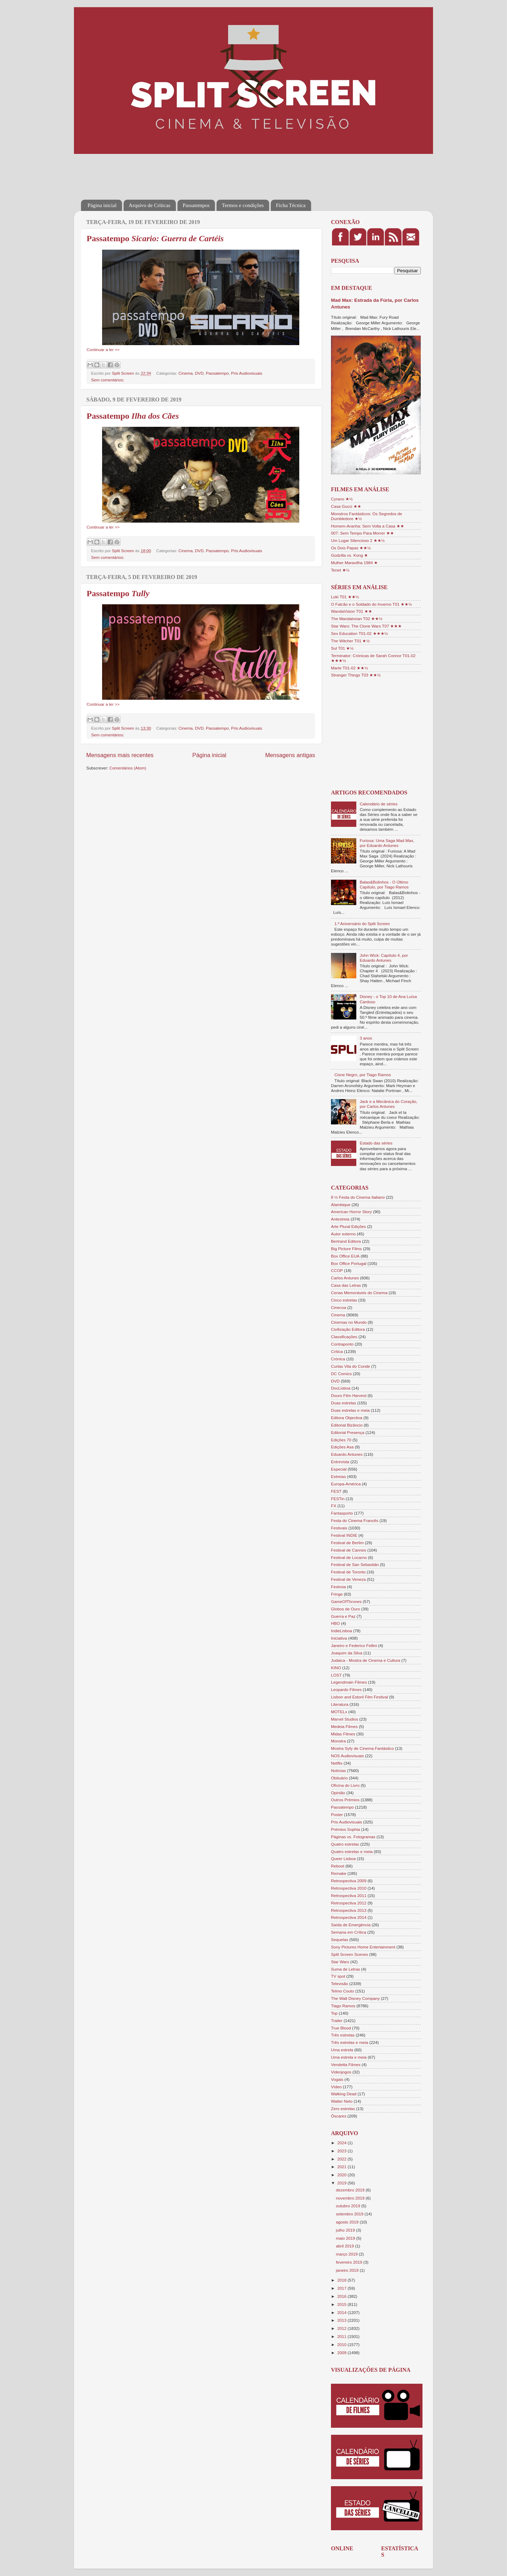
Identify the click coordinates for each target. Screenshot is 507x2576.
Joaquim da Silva (346, 1653)
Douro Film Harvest (349, 1395)
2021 (342, 2166)
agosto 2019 (348, 2222)
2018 (342, 2280)
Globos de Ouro (345, 1609)
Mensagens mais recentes (120, 755)
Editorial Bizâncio (347, 1425)
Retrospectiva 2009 (349, 1880)
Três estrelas (343, 2035)
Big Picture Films (346, 1248)
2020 (342, 2174)
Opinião (338, 1792)
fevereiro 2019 (349, 2262)
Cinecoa (338, 1307)
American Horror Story (351, 1211)
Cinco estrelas (344, 1300)
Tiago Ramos (343, 2005)
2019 (342, 2183)
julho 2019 (346, 2230)
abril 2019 (345, 2246)
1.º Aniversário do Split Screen (362, 923)
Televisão (339, 1983)
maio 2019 (346, 2238)
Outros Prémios (345, 1799)
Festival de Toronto (348, 1572)
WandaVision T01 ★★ (351, 611)
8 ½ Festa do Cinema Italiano (358, 1197)
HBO (335, 1623)
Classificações (344, 1336)
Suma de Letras (345, 1969)
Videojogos (341, 2072)
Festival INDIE (344, 1535)
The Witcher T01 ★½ (350, 640)
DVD (199, 373)
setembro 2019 (350, 2214)
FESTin (338, 1498)
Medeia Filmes (344, 1726)
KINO (336, 1667)
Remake (338, 1873)
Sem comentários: (107, 380)
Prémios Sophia (345, 1829)
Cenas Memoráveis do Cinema (359, 1292)
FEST (336, 1491)
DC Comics (341, 1373)
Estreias (338, 1476)
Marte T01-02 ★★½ (349, 668)
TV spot (338, 1976)
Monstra (338, 1741)
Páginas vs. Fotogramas (353, 1836)
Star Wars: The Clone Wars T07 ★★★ (366, 626)
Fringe (337, 1594)
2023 (342, 2150)
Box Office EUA (345, 1256)
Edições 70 (341, 1439)
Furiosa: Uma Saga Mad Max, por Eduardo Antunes (387, 843)
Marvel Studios (344, 1719)
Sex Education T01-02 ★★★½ (359, 633)
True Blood (341, 2028)
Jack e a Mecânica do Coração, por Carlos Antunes (389, 1104)
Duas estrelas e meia (350, 1410)
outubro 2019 (348, 2205)
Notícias (338, 1770)
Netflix (336, 1763)
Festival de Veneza (348, 1579)
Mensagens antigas (290, 755)
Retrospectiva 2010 (349, 1888)
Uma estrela (342, 2049)
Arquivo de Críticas (149, 205)
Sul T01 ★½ (342, 648)
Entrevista (340, 1461)
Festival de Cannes (348, 1550)
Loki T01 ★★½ (345, 596)
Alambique (340, 1204)
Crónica (338, 1358)
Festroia (338, 1586)
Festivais (339, 1528)
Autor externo (343, 1233)
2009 (342, 2352)
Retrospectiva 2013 (349, 1910)
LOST (336, 1675)
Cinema (186, 373)
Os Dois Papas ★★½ (351, 547)
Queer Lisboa (343, 1858)
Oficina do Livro (345, 1785)
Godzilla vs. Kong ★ (349, 555)
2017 (342, 2288)
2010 (342, 2344)
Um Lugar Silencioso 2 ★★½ (358, 540)
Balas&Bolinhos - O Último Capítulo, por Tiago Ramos (384, 884)
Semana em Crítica (348, 1932)
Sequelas (339, 1939)
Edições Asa (342, 1447)
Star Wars (340, 1961)
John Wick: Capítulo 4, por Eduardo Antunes (384, 957)
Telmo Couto (342, 1991)
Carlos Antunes (345, 1277)
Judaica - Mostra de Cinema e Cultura (365, 1660)
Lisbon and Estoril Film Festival (359, 1697)
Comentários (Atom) (127, 768)
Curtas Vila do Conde (350, 1366)
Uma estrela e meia (349, 2057)
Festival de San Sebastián (355, 1564)
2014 (342, 2312)
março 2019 (347, 2254)
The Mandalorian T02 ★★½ (356, 618)
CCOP (337, 1270)
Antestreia (340, 1219)
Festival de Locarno (349, 1557)
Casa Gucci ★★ (346, 506)
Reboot (337, 1866)
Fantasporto (342, 1513)
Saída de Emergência (350, 1924)
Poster (337, 1814)
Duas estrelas (343, 1403)
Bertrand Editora (346, 1241)
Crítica (337, 1351)
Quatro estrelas (345, 1844)
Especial (338, 1469)
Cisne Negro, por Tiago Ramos (362, 1074)
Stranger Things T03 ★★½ (356, 675)
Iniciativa (339, 1638)
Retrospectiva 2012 (349, 1903)
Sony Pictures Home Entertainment (363, 1947)
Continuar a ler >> (103, 349)
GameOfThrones (346, 1601)
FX (333, 1505)
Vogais (337, 2079)
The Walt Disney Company (355, 1998)
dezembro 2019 (350, 2190)
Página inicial (102, 205)
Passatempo (155, 238)
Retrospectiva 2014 (349, 1917)
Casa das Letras (346, 1285)
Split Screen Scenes (349, 1954)
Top (334, 2013)
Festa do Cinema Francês (354, 1520)
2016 (342, 2296)
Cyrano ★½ (342, 499)
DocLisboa (340, 1388)
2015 (342, 2304)
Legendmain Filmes (349, 1682)
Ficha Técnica (291, 205)
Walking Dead (343, 2093)
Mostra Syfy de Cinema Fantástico (362, 1748)
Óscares (338, 2116)
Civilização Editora (348, 1329)
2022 (342, 2159)
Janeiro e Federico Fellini (354, 1645)
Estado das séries (376, 1143)
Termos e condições (243, 205)
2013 (342, 2320)
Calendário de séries (379, 804)
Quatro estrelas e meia (352, 1851)
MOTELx (339, 1711)
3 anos (366, 1038)
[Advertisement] (209, 172)
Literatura (339, 1704)
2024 (342, 2142)
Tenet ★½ (340, 570)
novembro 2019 (350, 2198)
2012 (342, 2328)
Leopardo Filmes (346, 1689)
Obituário (339, 1778)
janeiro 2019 (348, 2270)
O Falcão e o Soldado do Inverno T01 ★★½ (371, 604)
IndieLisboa (341, 1630)
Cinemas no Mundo (349, 1322)
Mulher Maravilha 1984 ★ (354, 562)
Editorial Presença (347, 1432)
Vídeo (336, 2086)
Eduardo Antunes (347, 1454)
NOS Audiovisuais (347, 1755)
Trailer (337, 2020)
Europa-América (346, 1484)
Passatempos (196, 205)
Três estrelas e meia (349, 2042)
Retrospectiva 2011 (349, 1895)
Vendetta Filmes (346, 2064)
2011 (342, 2336)
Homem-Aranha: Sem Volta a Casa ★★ (367, 526)
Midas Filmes (343, 1734)
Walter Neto (341, 2101)
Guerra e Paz (343, 1616)
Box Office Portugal (348, 1263)
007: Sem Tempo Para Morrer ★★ (362, 533)
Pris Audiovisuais (246, 373)
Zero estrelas (343, 2108)
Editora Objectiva (346, 1417)
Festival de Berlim (347, 1542)
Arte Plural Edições (348, 1226)
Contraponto (342, 1344)
